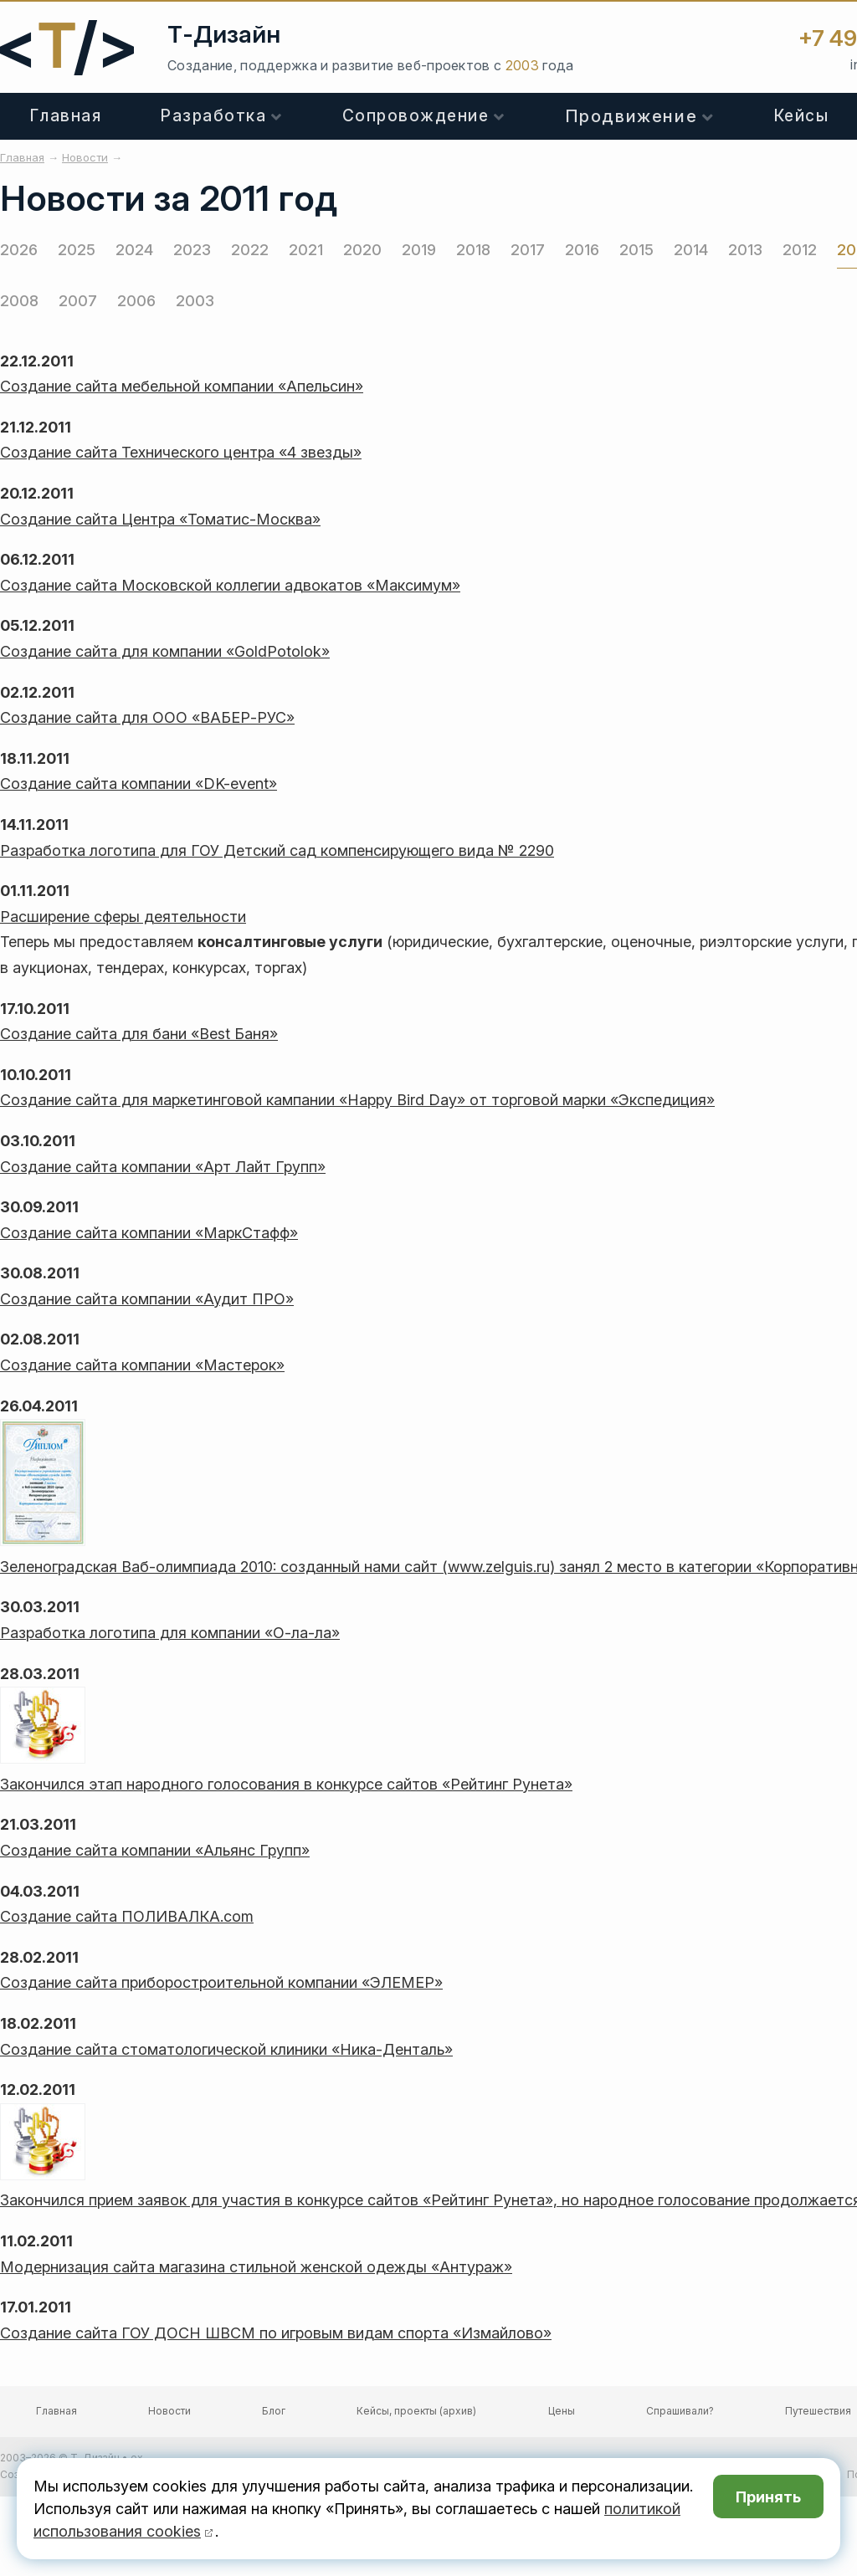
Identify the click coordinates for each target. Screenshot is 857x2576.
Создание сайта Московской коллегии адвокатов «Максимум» (230, 585)
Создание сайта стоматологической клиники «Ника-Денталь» (226, 2049)
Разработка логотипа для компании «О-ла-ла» (170, 1632)
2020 (362, 250)
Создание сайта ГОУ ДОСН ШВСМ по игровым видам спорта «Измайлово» (276, 2333)
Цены (561, 2410)
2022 (250, 250)
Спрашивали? (680, 2410)
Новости (169, 2410)
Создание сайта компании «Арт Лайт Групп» (163, 1166)
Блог (273, 2410)
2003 (195, 301)
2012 (800, 250)
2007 (78, 301)
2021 (306, 250)
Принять (768, 2497)
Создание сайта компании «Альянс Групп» (155, 1850)
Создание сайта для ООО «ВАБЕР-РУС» (147, 717)
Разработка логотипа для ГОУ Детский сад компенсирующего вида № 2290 (277, 850)
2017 (528, 250)
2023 (192, 250)
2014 (691, 250)
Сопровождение (416, 115)
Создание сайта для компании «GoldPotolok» (165, 651)
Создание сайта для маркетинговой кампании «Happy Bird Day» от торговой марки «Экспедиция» (357, 1100)
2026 (19, 250)
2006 (136, 301)
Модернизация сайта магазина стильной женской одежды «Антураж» (256, 2267)
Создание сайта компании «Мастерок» (142, 1365)
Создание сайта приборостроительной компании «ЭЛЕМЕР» (221, 1982)
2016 (582, 250)
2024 (134, 250)
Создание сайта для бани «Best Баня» (139, 1033)
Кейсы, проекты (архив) (416, 2410)
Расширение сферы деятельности (123, 916)
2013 (745, 250)
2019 (419, 250)
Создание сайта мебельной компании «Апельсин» (181, 386)
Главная (66, 115)
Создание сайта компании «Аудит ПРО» (147, 1299)
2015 (636, 250)
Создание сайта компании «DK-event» (138, 783)
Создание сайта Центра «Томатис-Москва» (160, 519)
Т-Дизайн (223, 34)
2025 (76, 250)
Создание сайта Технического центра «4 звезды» (181, 452)
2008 (19, 301)
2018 (473, 250)
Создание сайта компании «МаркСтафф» (149, 1233)
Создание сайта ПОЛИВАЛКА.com (127, 1916)
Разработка (213, 115)
